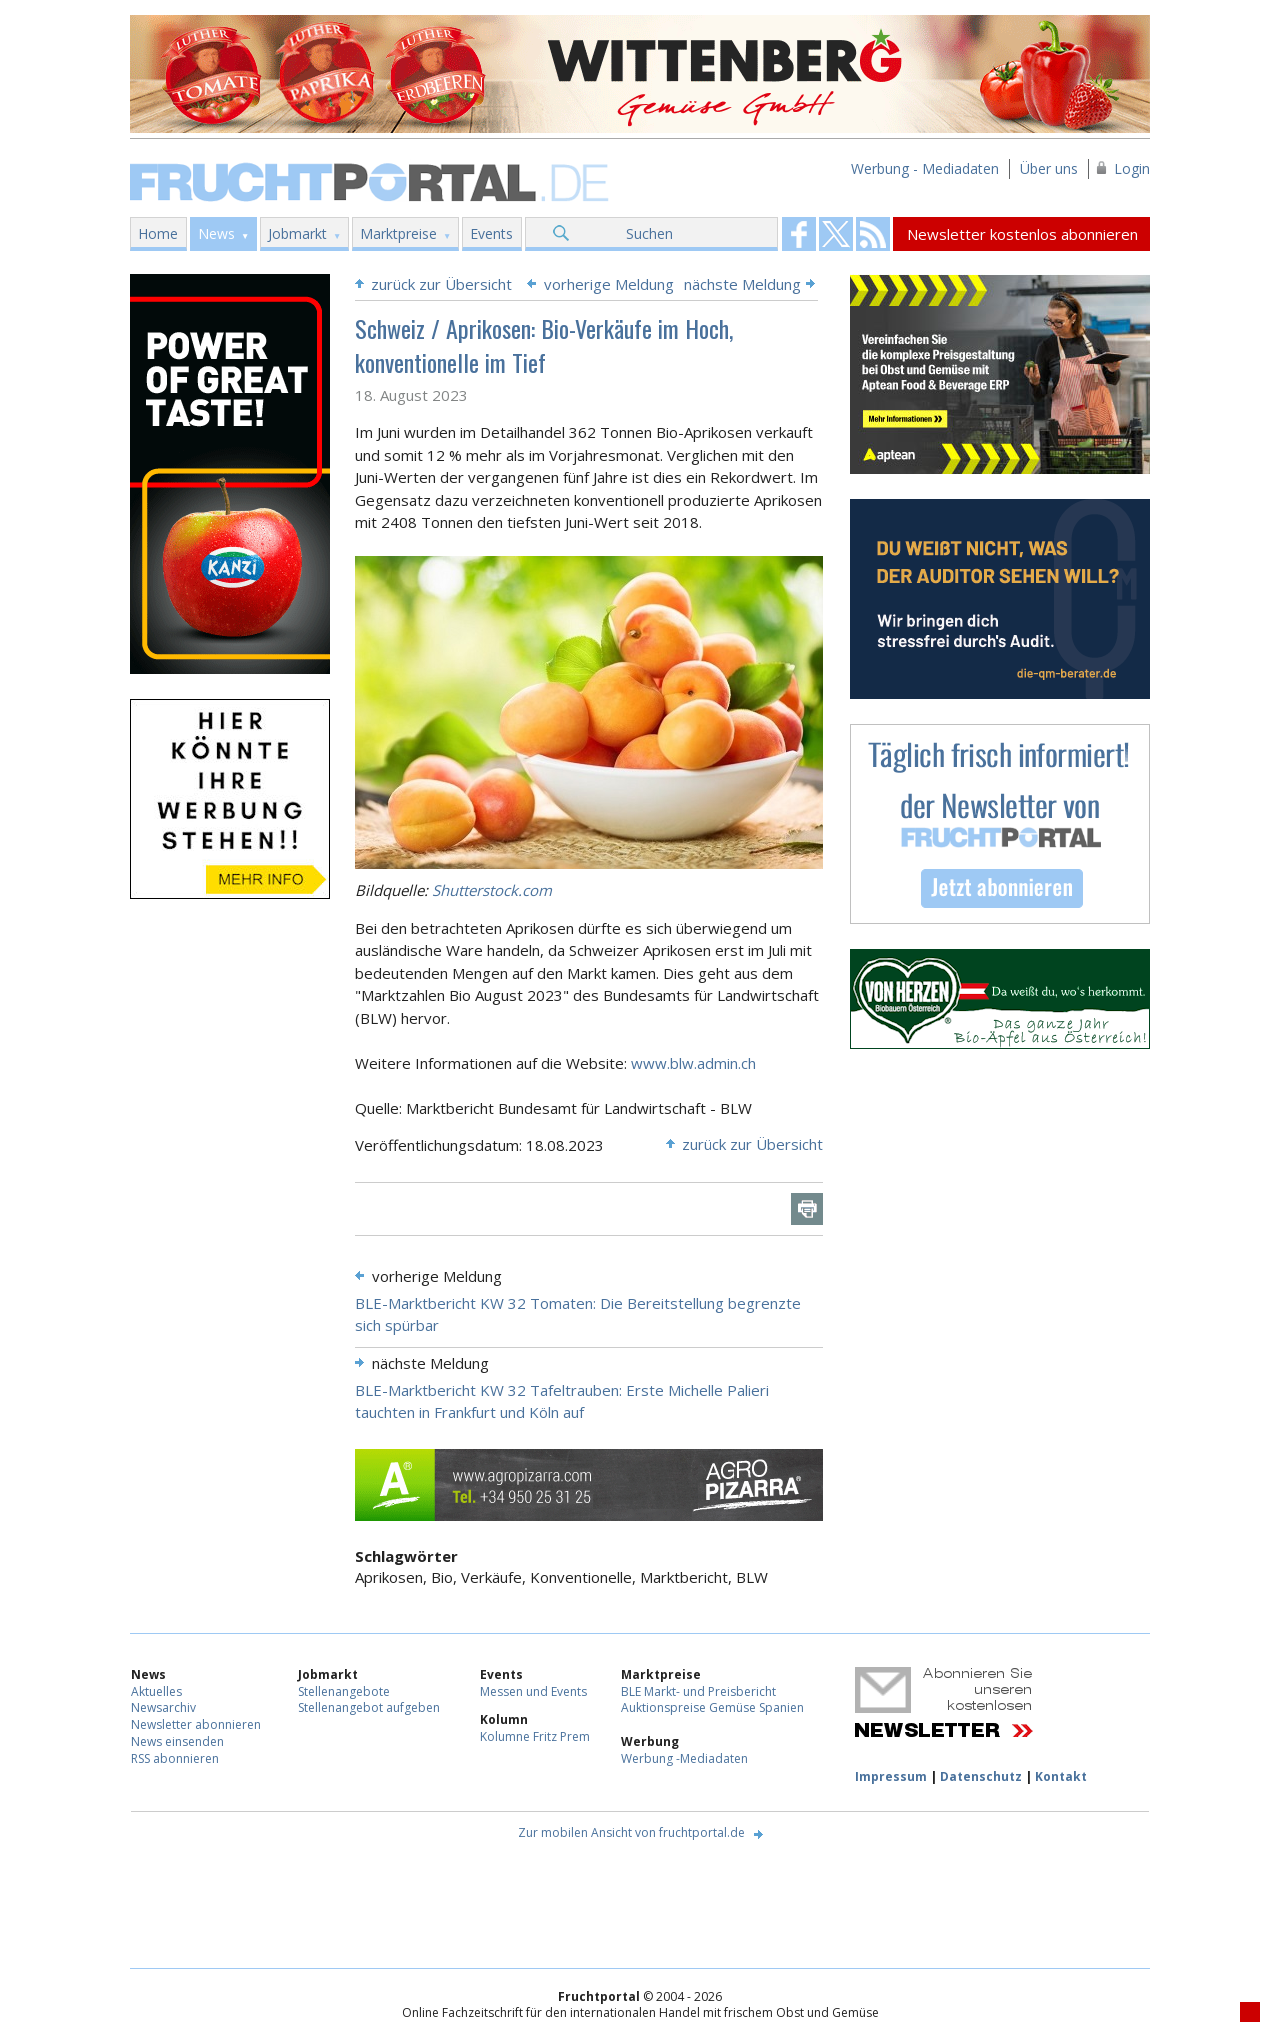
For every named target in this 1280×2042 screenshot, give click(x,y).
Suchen (649, 233)
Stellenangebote (344, 1691)
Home (158, 233)
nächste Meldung (742, 284)
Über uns (1049, 168)
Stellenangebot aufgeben (369, 1707)
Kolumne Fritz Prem (535, 1736)
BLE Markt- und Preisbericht (698, 1691)
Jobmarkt (297, 233)
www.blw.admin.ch (693, 1063)
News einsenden (177, 1741)
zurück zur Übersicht (441, 284)
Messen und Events (533, 1691)
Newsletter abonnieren (196, 1724)
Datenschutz (981, 1776)
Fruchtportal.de (372, 180)
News (216, 233)
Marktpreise (398, 233)
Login (1132, 168)
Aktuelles (156, 1691)
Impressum (891, 1776)
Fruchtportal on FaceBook (799, 234)
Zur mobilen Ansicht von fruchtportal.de (631, 1832)
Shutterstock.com (492, 890)
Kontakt (1061, 1776)
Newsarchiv (163, 1707)
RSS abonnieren (175, 1758)
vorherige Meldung (609, 284)
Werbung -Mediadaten (684, 1758)
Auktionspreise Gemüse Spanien (712, 1707)
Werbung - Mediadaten (925, 168)
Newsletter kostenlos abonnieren (1022, 234)
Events (491, 233)
